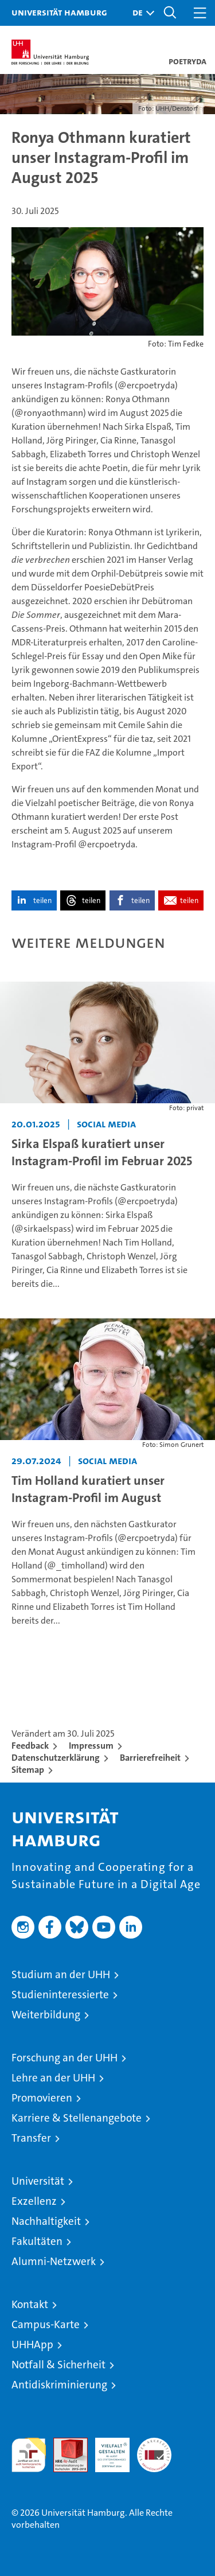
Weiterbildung (45, 2014)
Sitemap (27, 1770)
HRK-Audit (106, 2450)
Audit (64, 2444)
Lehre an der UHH (53, 2078)
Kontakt (29, 2304)
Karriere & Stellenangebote (76, 2118)
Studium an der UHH (60, 1974)
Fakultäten (36, 2241)
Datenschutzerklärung (55, 1758)
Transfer (31, 2138)
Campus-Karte (45, 2324)
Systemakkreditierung (154, 2444)
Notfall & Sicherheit (58, 2364)
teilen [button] (42, 900)
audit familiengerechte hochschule (28, 2455)
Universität (37, 2181)
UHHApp (32, 2344)
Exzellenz (34, 2201)
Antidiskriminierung (59, 2384)
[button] (140, 13)
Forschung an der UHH (64, 2057)
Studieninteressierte (60, 1994)
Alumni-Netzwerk (53, 2261)
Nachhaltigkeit (46, 2221)
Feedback (30, 1746)
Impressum (91, 1746)
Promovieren (41, 2098)
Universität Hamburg (59, 12)
